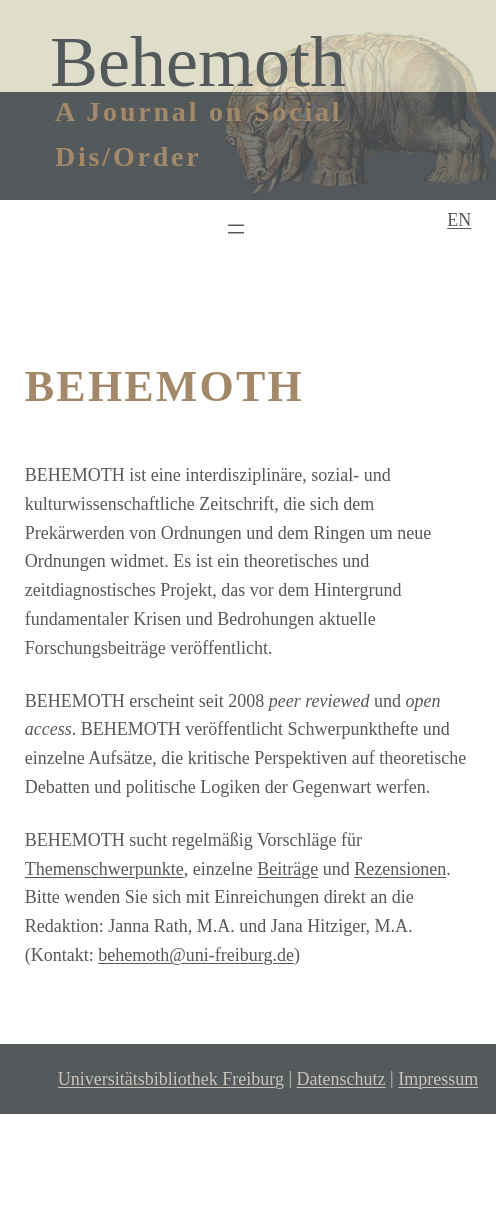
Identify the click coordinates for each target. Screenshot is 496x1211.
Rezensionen (400, 869)
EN (459, 220)
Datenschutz (341, 1079)
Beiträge (287, 869)
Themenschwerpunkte (104, 869)
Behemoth (198, 62)
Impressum (438, 1079)
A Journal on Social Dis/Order (198, 134)
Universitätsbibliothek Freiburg (171, 1079)
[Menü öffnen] (236, 229)
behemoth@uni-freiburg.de (196, 955)
